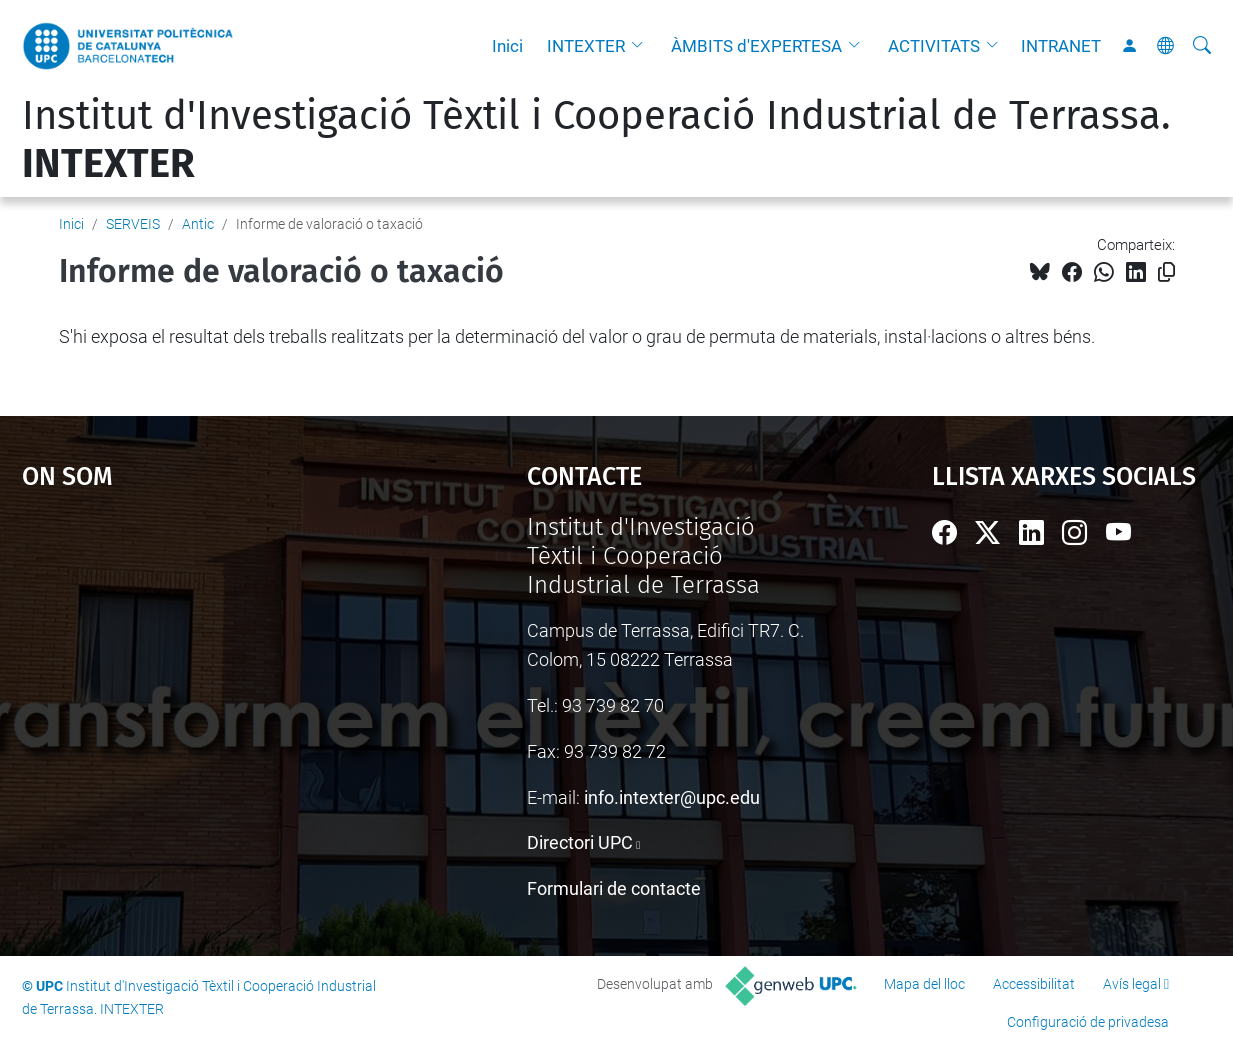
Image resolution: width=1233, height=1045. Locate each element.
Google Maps (212, 663)
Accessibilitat (1034, 984)
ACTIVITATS (934, 46)
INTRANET (1061, 46)
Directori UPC (580, 842)
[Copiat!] (1166, 272)
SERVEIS (133, 224)
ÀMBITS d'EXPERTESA (756, 46)
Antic (198, 224)
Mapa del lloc (924, 984)
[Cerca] (1202, 46)
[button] (642, 46)
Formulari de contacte (614, 888)
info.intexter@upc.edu (672, 797)
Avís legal (1132, 984)
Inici (507, 46)
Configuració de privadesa (1088, 1022)
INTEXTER (586, 46)
